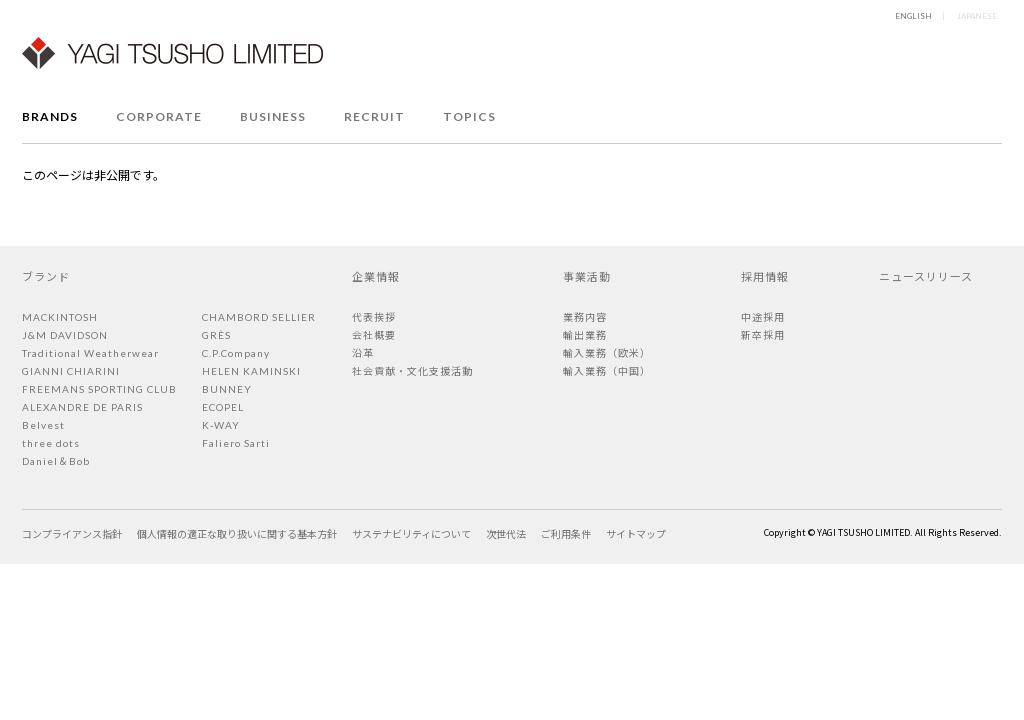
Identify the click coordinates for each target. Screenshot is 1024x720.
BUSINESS (273, 116)
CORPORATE (159, 116)
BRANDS (50, 116)
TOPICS (469, 116)
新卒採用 (763, 335)
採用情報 (765, 276)
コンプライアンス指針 (72, 533)
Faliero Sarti (236, 443)
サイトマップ (636, 533)
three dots (51, 443)
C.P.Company (236, 353)
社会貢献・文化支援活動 (412, 371)
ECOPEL (223, 407)
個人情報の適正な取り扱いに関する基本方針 (237, 533)
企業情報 (376, 276)
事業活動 (587, 276)
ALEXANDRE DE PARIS (82, 407)
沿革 (363, 353)
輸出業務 (585, 335)
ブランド (46, 276)
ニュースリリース (926, 276)
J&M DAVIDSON (65, 335)
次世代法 (506, 533)
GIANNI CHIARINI (71, 371)
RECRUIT (374, 116)
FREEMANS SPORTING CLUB (99, 389)
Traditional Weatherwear (90, 353)
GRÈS (216, 335)
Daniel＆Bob (56, 461)
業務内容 (585, 317)
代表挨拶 (374, 317)
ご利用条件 (566, 533)
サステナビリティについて (411, 533)
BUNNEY (227, 389)
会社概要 (374, 335)
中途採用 (763, 317)
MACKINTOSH (60, 317)
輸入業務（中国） (607, 371)
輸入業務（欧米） (607, 353)
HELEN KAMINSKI (251, 371)
